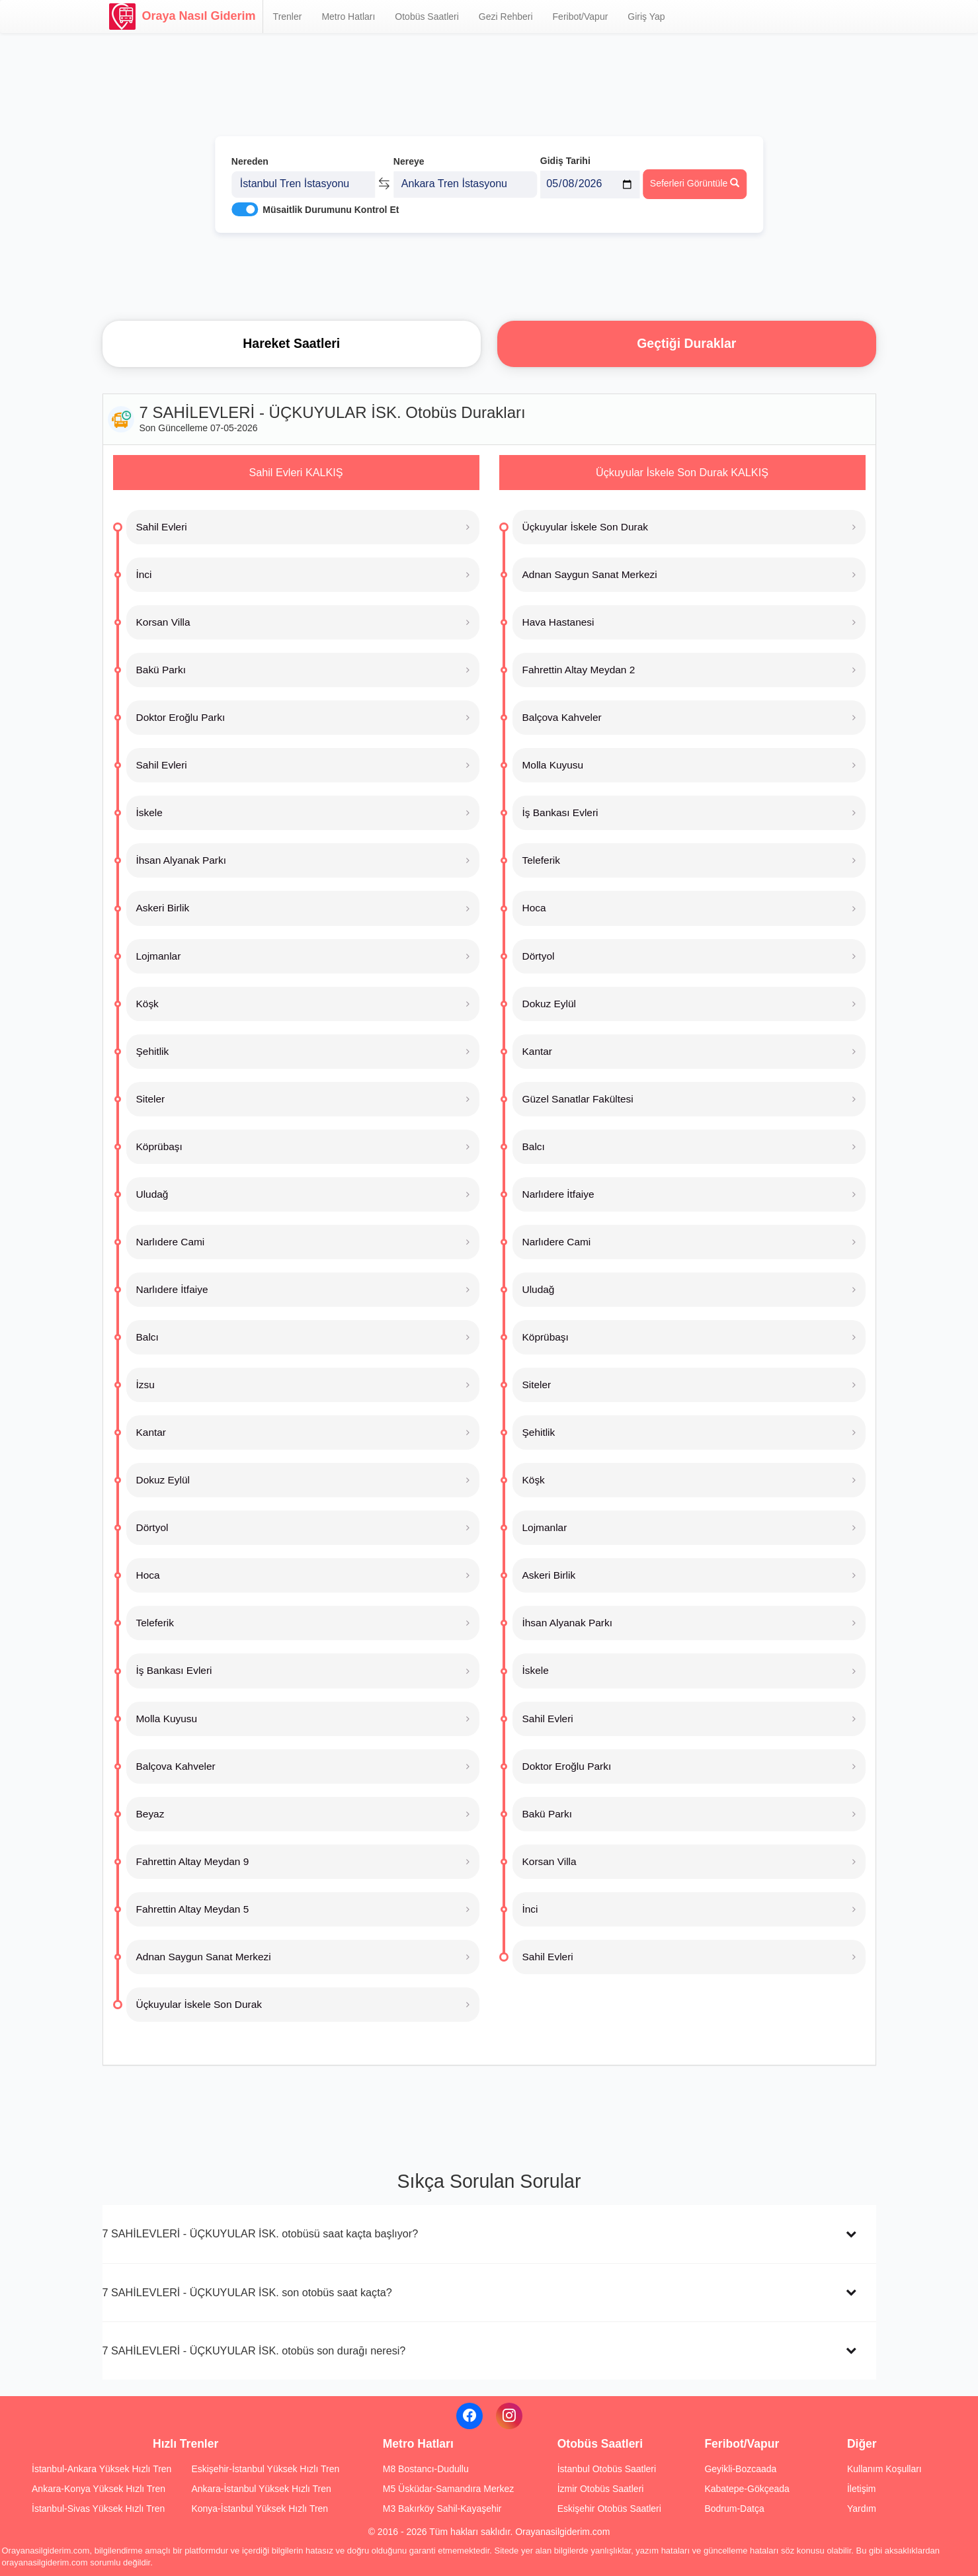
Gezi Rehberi (506, 16)
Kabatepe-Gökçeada (746, 2488)
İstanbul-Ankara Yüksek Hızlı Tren (101, 2469)
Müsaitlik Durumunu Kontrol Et (331, 205)
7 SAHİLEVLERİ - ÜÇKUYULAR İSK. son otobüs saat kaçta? (247, 2292)
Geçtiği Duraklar (686, 343)
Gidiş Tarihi (565, 156)
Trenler (287, 16)
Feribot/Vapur (580, 16)
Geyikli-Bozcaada (740, 2469)
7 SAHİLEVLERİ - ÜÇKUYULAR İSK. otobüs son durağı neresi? (254, 2350)
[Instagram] (509, 2416)
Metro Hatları (348, 16)
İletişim (861, 2488)
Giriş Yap (646, 16)
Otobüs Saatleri (427, 16)
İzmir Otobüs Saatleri (600, 2488)
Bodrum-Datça (734, 2508)
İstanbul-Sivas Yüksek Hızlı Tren (98, 2508)
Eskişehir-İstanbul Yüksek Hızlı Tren (265, 2469)
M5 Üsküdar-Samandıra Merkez (448, 2488)
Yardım (861, 2508)
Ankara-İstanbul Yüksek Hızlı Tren (261, 2488)
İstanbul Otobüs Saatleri (606, 2469)
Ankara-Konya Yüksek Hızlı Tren (98, 2488)
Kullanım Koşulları (884, 2469)
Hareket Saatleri (291, 343)
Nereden (249, 157)
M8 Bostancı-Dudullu (426, 2469)
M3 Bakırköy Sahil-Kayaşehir (442, 2508)
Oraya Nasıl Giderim (182, 16)
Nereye (409, 157)
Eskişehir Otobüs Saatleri (609, 2508)
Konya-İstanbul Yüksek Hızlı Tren (259, 2508)
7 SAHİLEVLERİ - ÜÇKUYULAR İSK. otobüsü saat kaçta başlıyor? (260, 2233)
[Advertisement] (489, 274)
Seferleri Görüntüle (694, 179)
